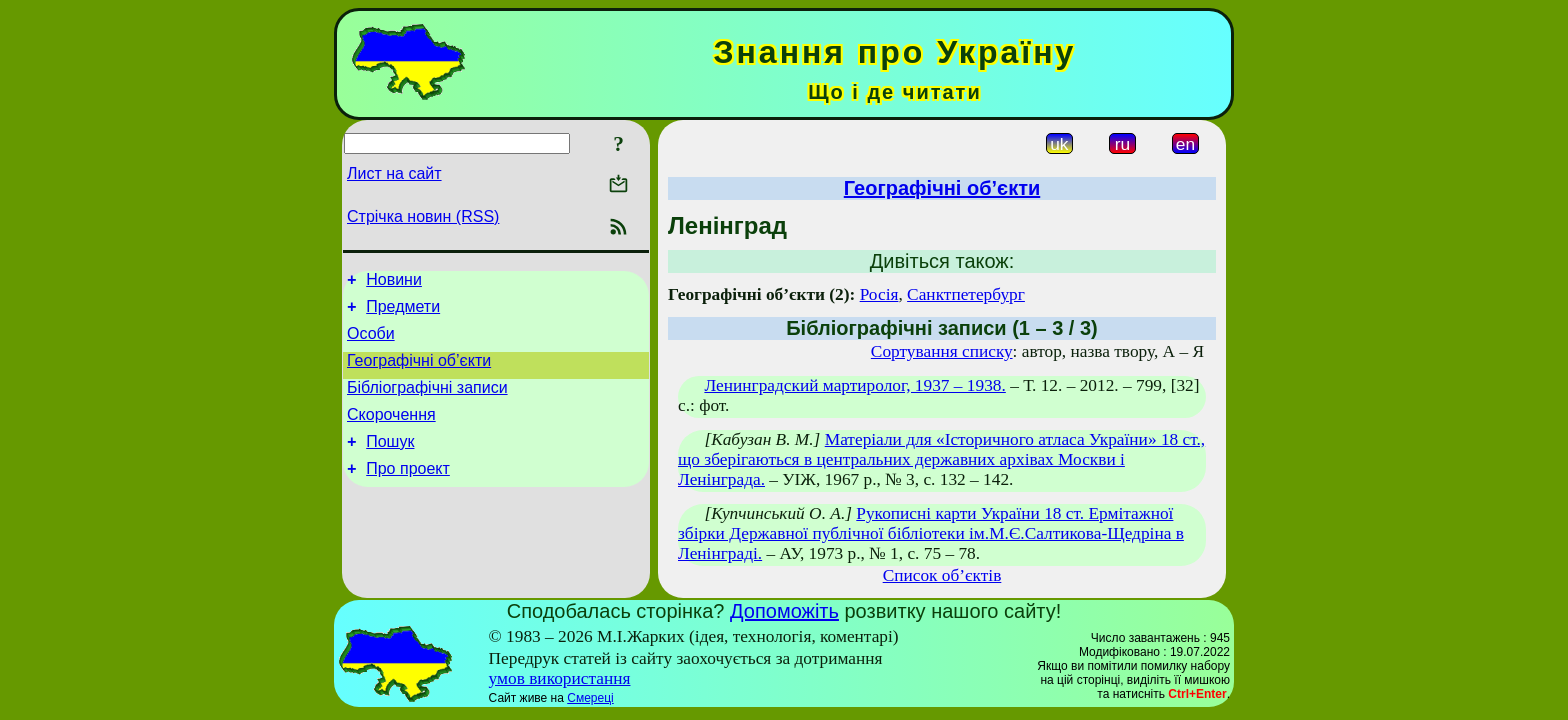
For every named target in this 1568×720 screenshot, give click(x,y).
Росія (879, 294)
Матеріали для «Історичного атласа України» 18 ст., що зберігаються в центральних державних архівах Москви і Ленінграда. (941, 459)
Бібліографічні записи (427, 402)
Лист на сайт (394, 173)
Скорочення (391, 432)
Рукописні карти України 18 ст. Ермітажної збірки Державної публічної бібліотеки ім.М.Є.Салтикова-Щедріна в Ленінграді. (931, 533)
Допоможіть (784, 611)
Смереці (590, 698)
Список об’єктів (942, 575)
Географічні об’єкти (419, 372)
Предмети (403, 312)
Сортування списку (942, 351)
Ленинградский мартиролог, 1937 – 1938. (854, 385)
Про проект (408, 492)
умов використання (560, 678)
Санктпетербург (966, 294)
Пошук (390, 462)
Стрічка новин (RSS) (423, 216)
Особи (371, 342)
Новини (394, 282)
